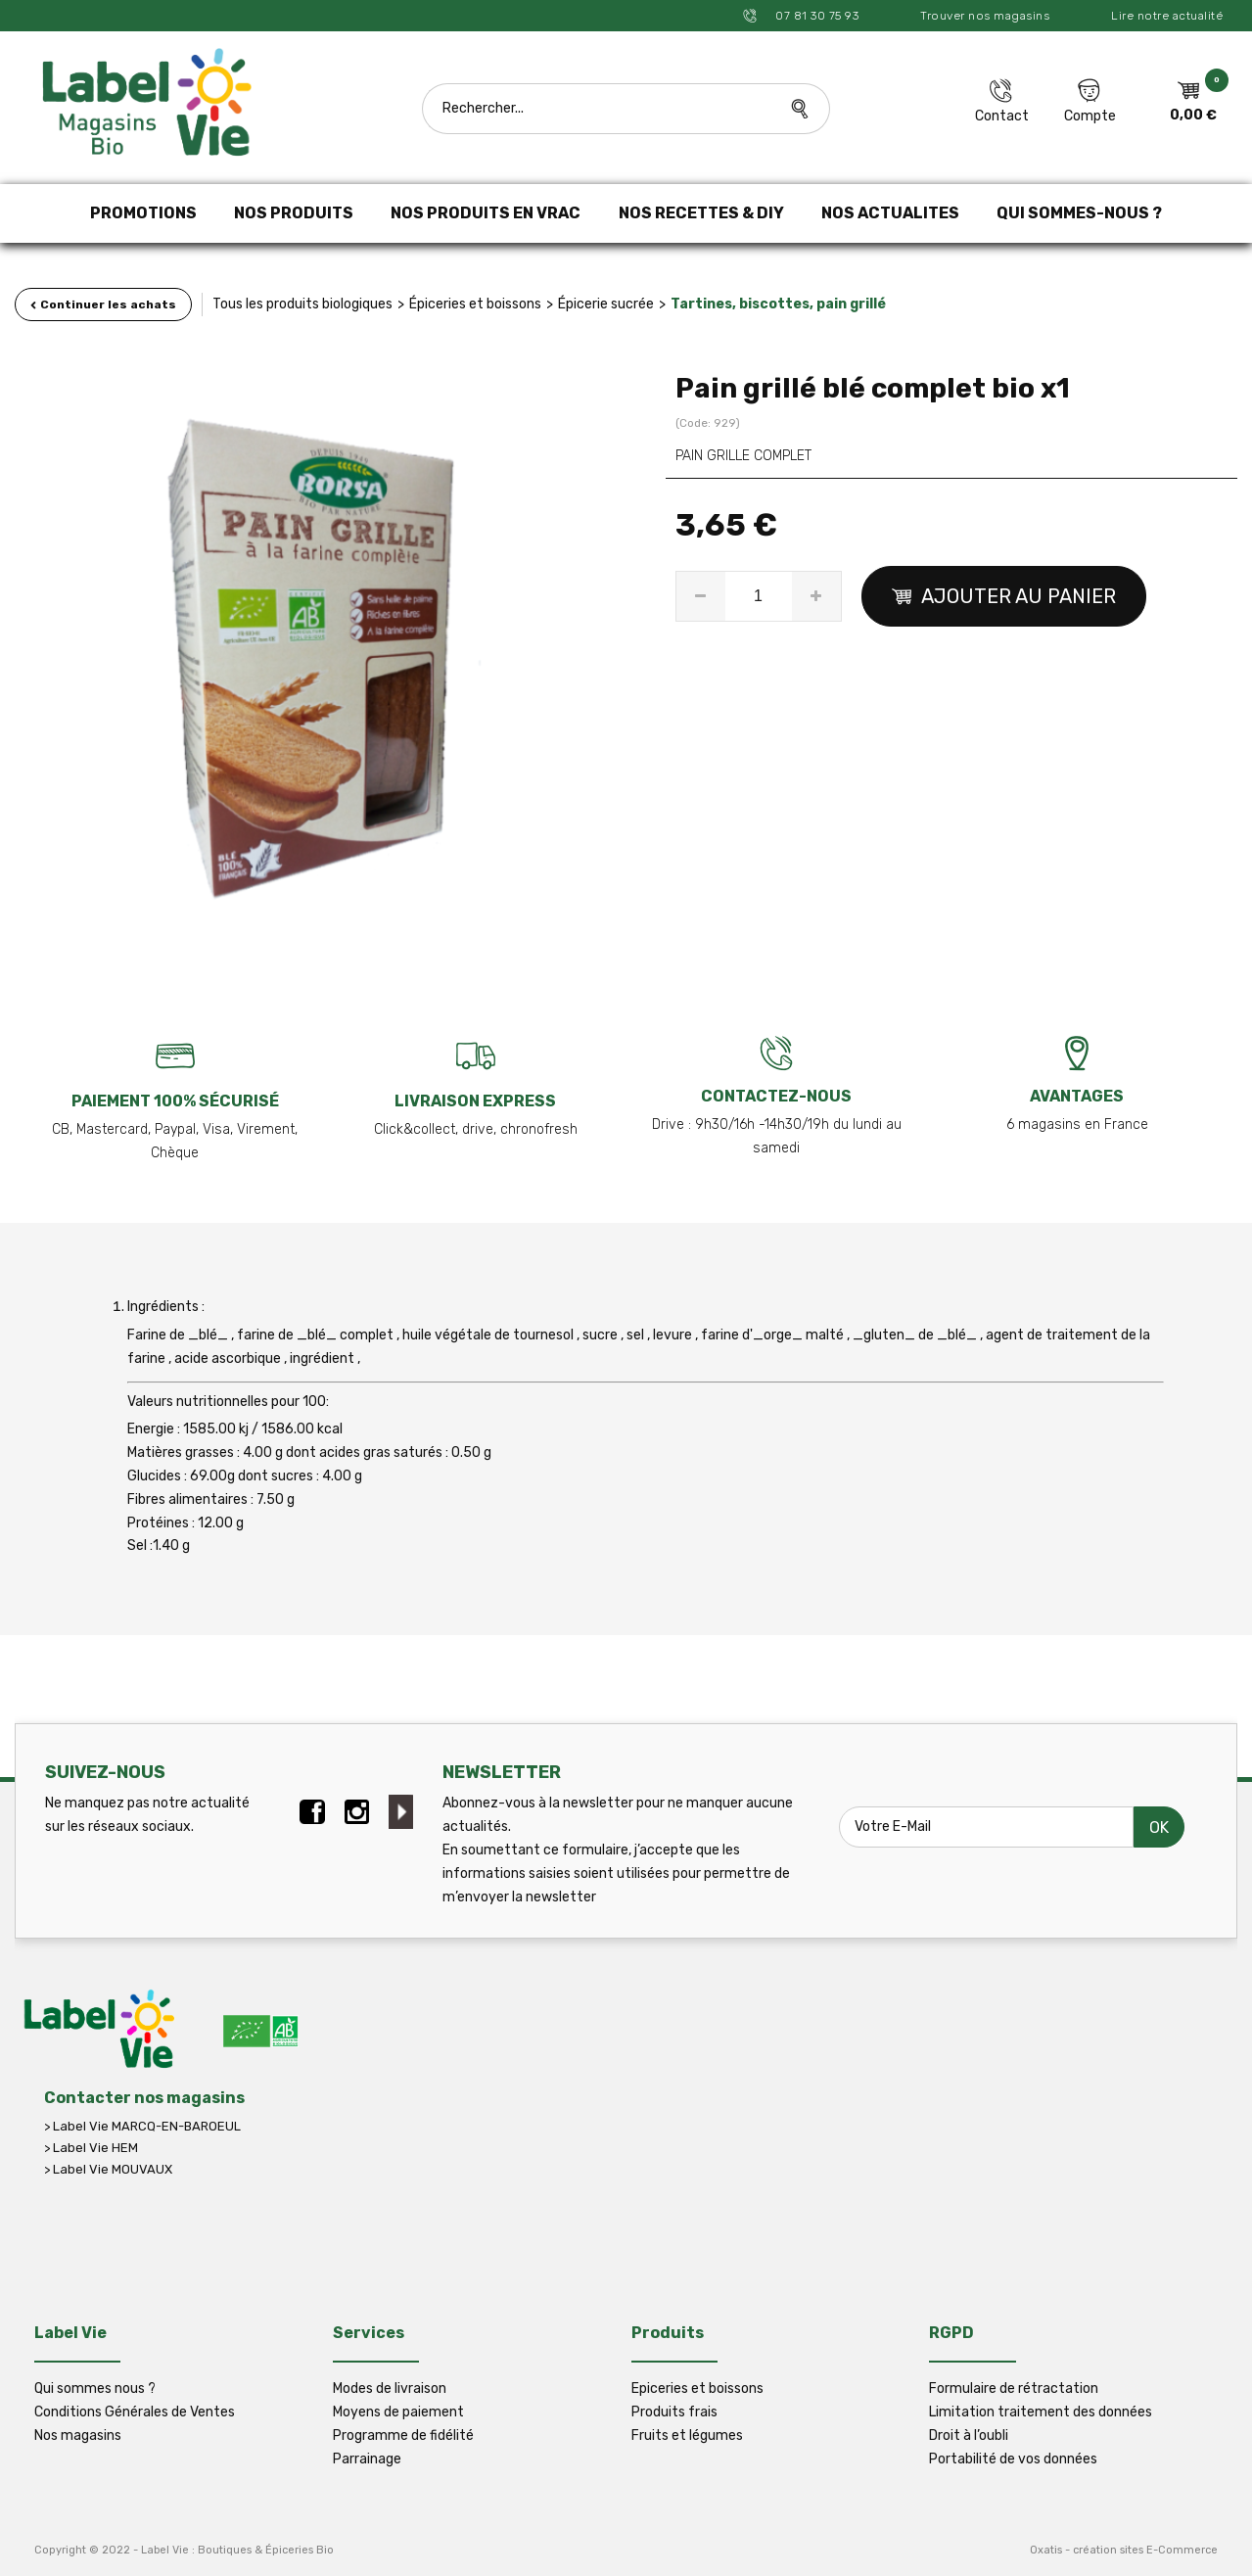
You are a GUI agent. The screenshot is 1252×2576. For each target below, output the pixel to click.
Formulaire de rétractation (1013, 2388)
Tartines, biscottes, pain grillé (778, 304)
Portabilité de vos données (1013, 2459)
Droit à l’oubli (968, 2435)
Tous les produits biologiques (302, 304)
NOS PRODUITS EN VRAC (485, 213)
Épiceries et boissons (475, 304)
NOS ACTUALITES (890, 213)
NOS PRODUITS (293, 213)
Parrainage (367, 2459)
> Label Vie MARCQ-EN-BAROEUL (142, 2126)
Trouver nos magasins (984, 16)
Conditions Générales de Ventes (134, 2412)
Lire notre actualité (1167, 16)
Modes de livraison (389, 2388)
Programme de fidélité (403, 2435)
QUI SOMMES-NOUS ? (1079, 213)
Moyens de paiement (398, 2412)
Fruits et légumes (687, 2435)
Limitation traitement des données (1040, 2412)
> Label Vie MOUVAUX (108, 2169)
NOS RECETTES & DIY (701, 213)
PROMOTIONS (143, 213)
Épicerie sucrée (606, 304)
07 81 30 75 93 (815, 16)
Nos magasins (77, 2435)
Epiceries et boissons (697, 2388)
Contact (1002, 116)
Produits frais (674, 2412)
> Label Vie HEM (91, 2147)
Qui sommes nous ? (95, 2388)
